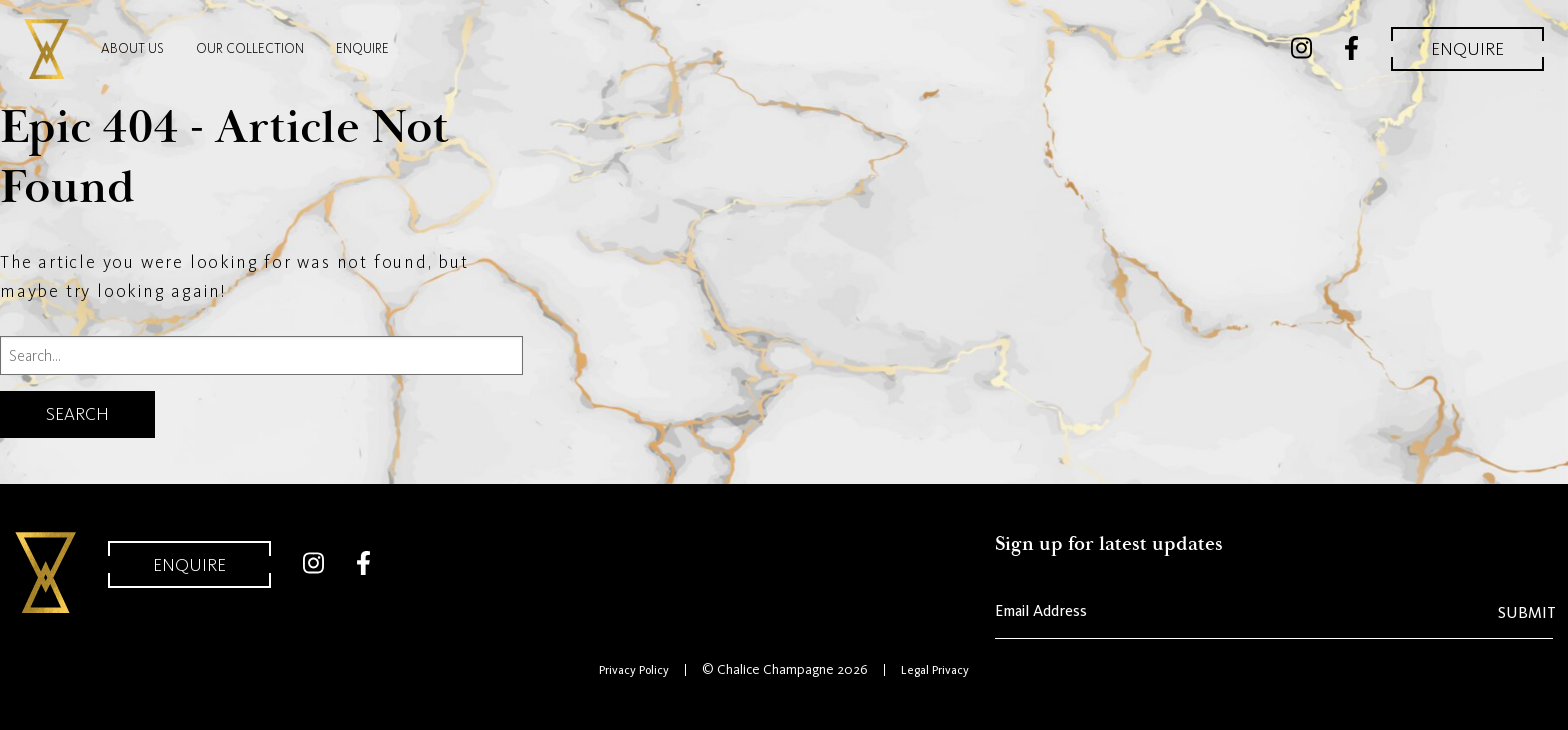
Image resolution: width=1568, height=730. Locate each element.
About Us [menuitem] (132, 48)
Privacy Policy (634, 670)
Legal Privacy (935, 670)
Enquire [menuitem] (362, 48)
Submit (1527, 612)
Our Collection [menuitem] (250, 48)
